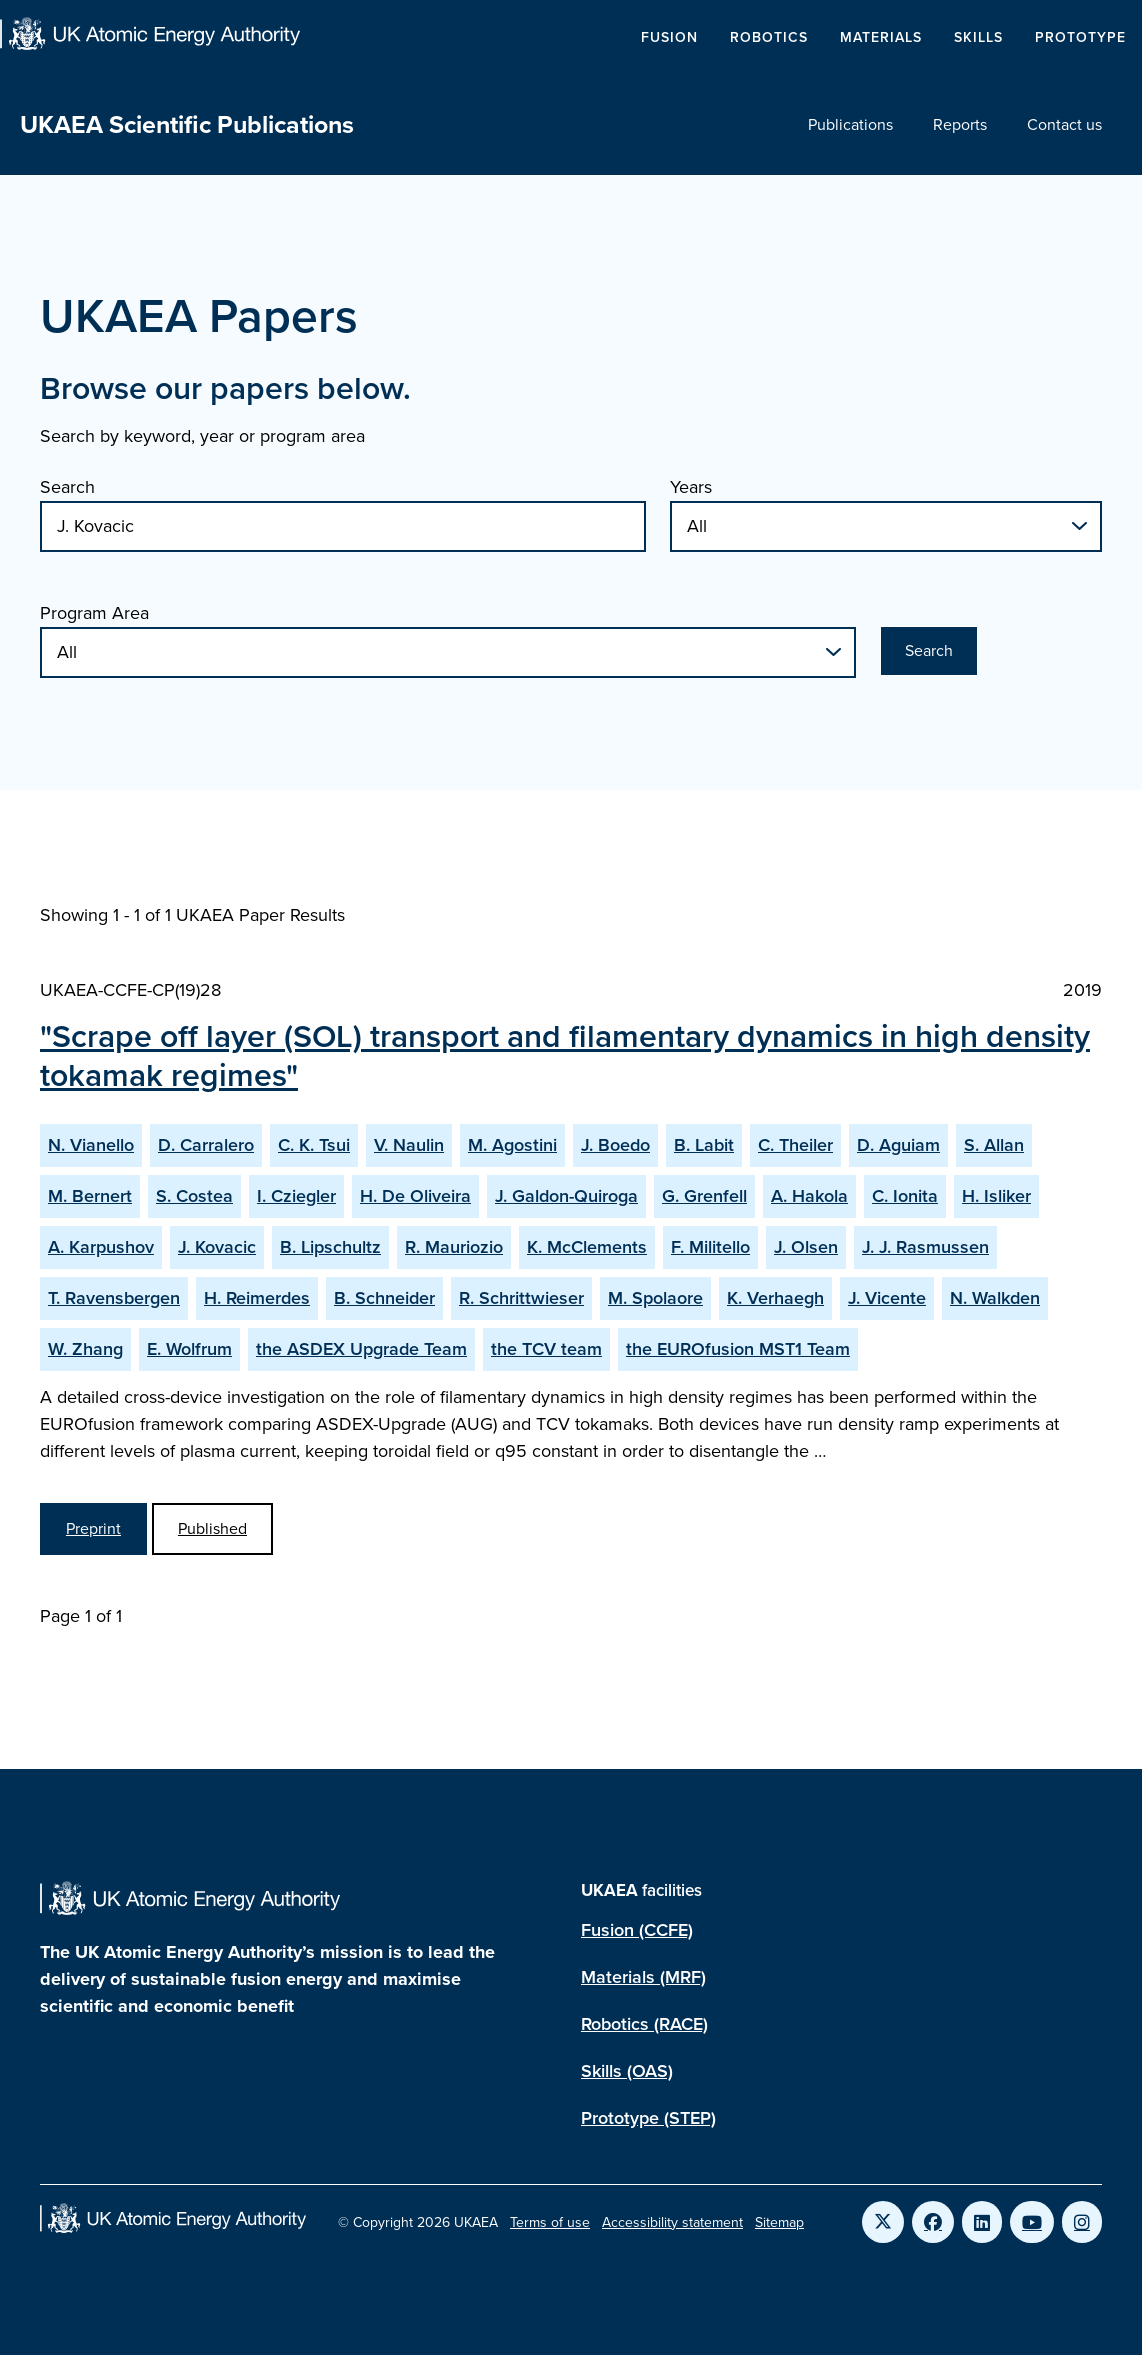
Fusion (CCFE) (637, 1930)
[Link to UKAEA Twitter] (883, 2222)
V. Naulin (409, 1145)
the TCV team (546, 1349)
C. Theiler (795, 1145)
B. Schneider (384, 1298)
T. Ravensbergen (114, 1298)
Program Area (94, 613)
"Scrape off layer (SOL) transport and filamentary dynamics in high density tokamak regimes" (565, 1055)
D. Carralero (206, 1145)
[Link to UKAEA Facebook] (933, 2222)
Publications (850, 124)
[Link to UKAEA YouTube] (1032, 2222)
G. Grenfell (704, 1196)
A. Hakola (809, 1196)
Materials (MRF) (643, 1977)
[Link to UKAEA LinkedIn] (982, 2222)
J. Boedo (615, 1145)
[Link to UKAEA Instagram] (1082, 2222)
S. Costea (194, 1196)
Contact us (1064, 124)
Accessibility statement (672, 2222)
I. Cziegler (296, 1196)
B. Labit (704, 1145)
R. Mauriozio (454, 1247)
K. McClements (587, 1247)
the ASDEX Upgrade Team (361, 1349)
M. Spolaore (655, 1298)
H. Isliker (996, 1196)
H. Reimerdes (257, 1298)
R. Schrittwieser (521, 1298)
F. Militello (710, 1247)
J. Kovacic (217, 1247)
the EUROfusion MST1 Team (738, 1349)
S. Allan (994, 1145)
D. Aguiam (898, 1145)
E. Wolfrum (189, 1349)
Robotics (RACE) (644, 2024)
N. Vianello (91, 1145)
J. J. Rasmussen (925, 1247)
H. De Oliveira (415, 1196)
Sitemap (779, 2222)
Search (67, 487)
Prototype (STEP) (648, 2118)
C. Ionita (905, 1196)
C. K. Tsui (314, 1145)
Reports (960, 124)
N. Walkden (995, 1298)
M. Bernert (90, 1196)
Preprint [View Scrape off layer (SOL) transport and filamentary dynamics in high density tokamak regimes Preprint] (93, 1528)
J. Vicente (887, 1298)
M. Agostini (512, 1145)
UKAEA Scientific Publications (187, 124)
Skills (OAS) (627, 2071)
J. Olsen (806, 1247)
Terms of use (550, 2222)
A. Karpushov (101, 1247)
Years (691, 487)
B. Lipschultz (330, 1247)
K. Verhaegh (775, 1298)
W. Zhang (85, 1349)
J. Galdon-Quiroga (566, 1196)
